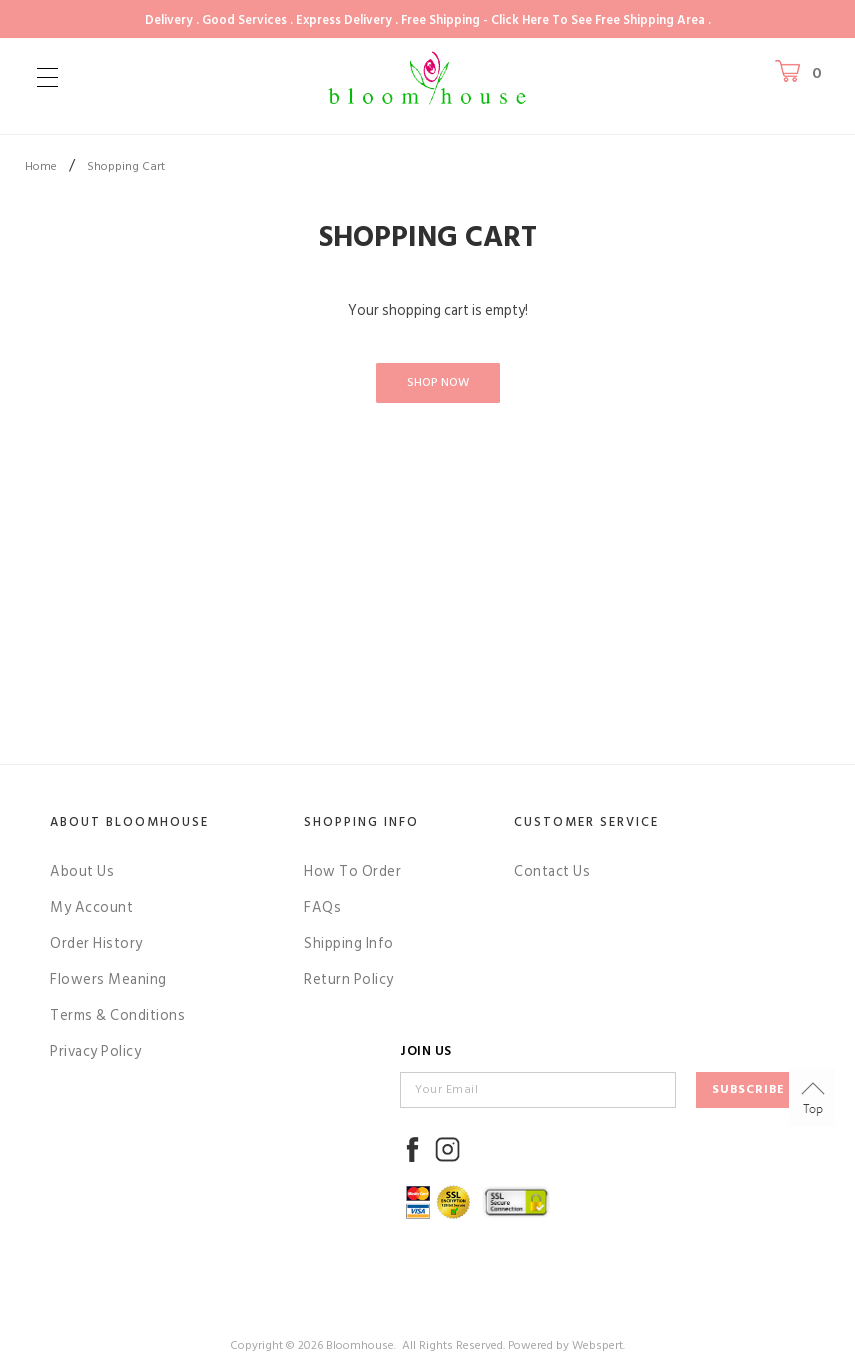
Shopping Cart (126, 166)
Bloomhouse (360, 1345)
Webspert (597, 1345)
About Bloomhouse (129, 822)
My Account (91, 907)
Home (41, 166)
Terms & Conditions (117, 1015)
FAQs (322, 907)
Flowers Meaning (108, 979)
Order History (96, 943)
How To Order (352, 871)
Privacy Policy (95, 1051)
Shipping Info (349, 943)
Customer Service (586, 822)
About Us (82, 871)
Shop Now (438, 382)
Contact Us (552, 871)
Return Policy (349, 979)
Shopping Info (361, 822)
